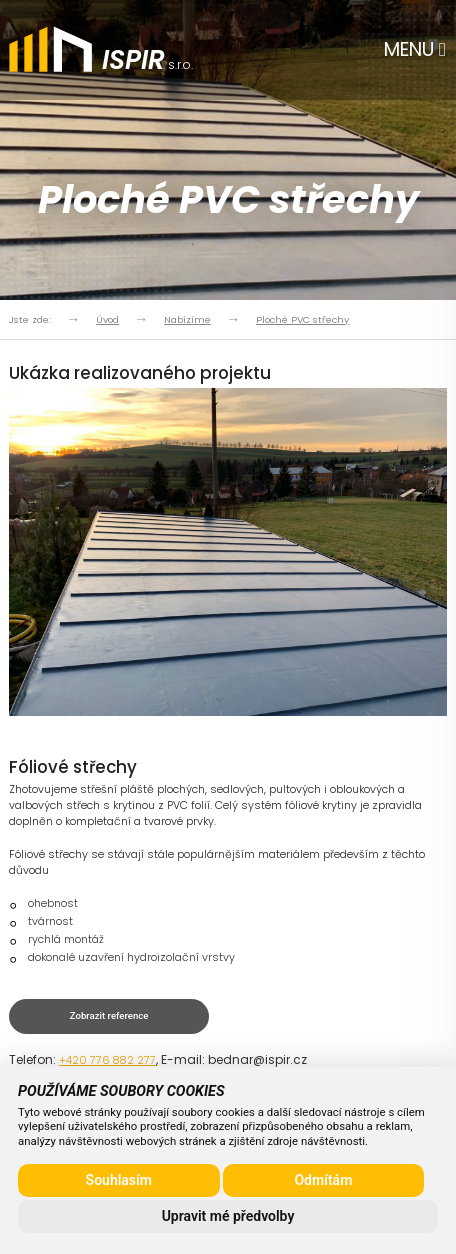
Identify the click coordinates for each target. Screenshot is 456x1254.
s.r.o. (147, 62)
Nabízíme (187, 319)
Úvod (107, 319)
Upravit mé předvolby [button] (228, 1216)
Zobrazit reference (109, 1015)
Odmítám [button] (323, 1180)
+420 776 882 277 (107, 1060)
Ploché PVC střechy (302, 319)
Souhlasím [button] (119, 1180)
